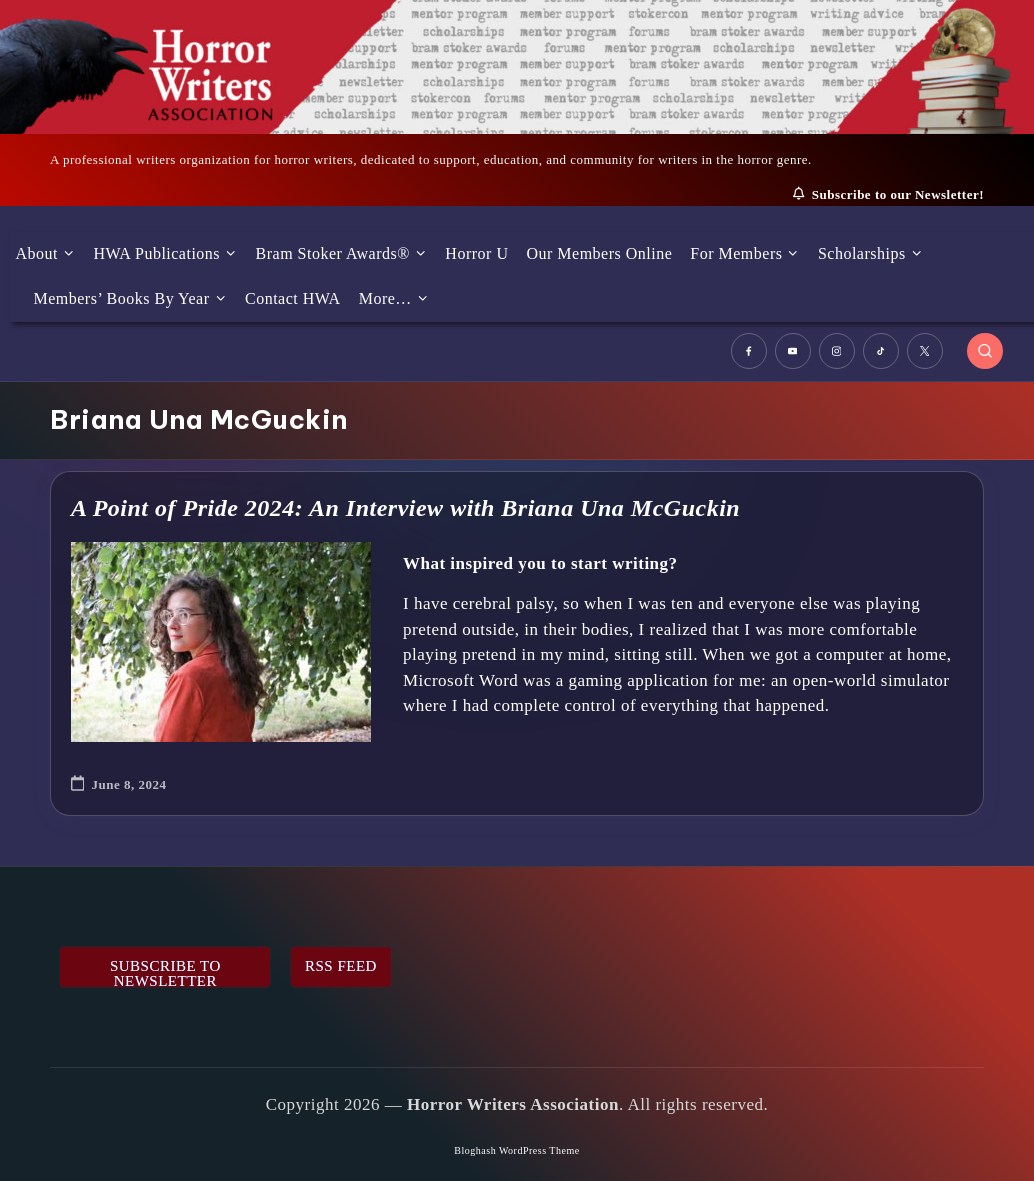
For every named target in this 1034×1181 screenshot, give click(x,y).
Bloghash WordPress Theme (516, 1150)
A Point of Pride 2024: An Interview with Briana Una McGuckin (405, 508)
